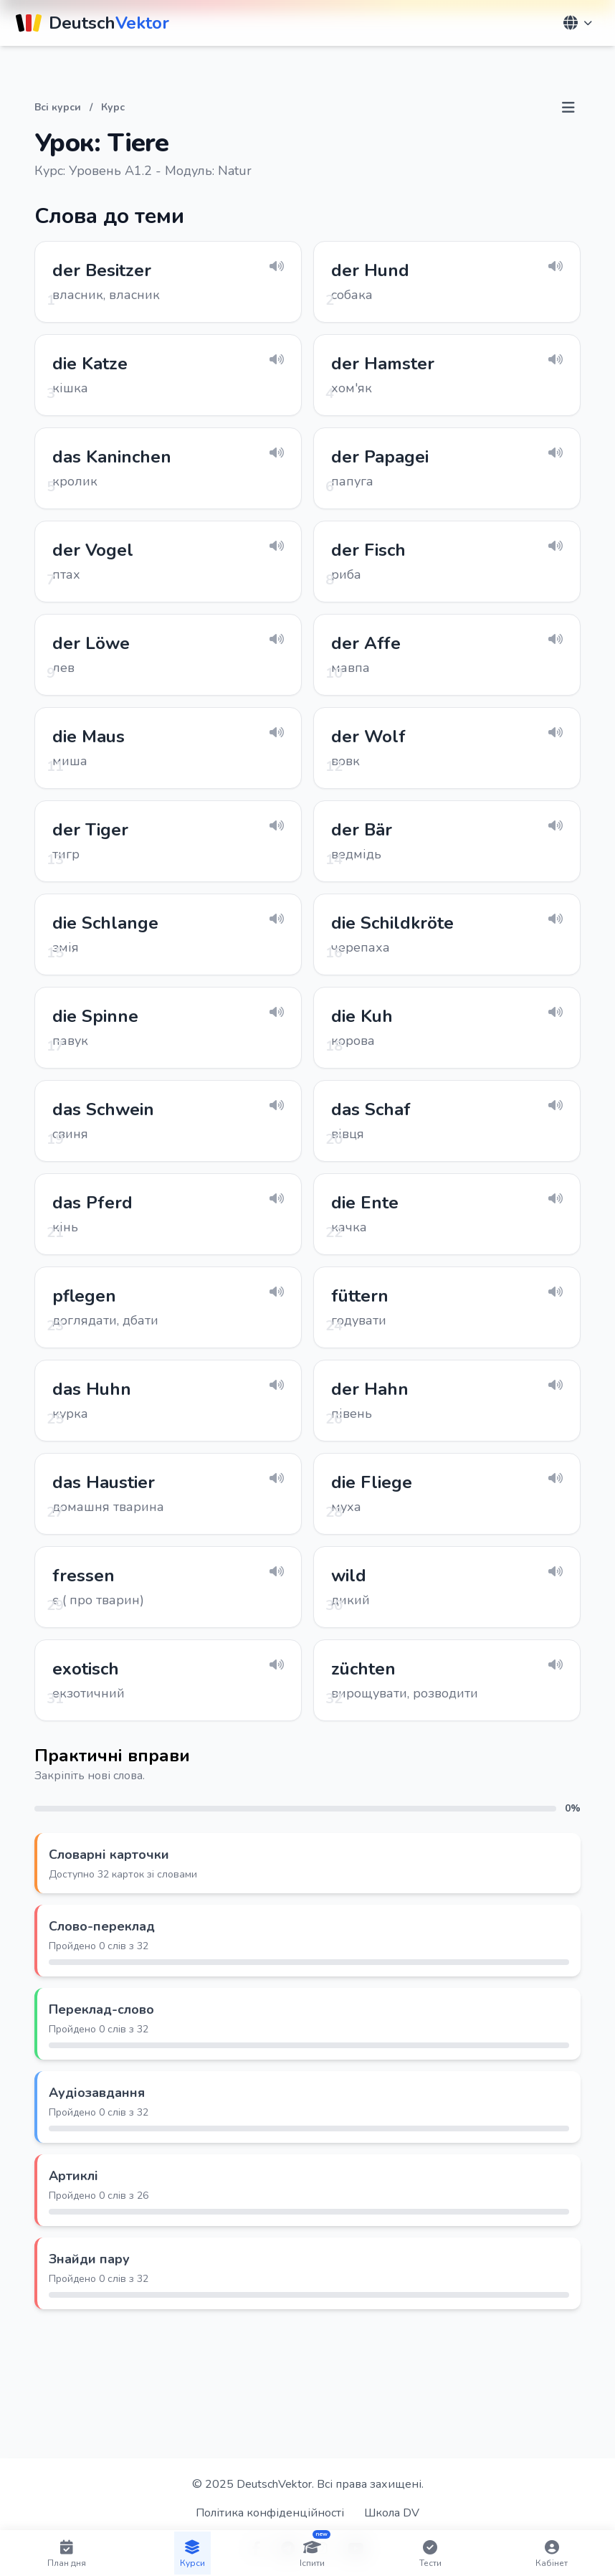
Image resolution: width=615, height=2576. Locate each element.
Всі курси (57, 107)
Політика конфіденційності (270, 2513)
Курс (113, 107)
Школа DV (391, 2513)
